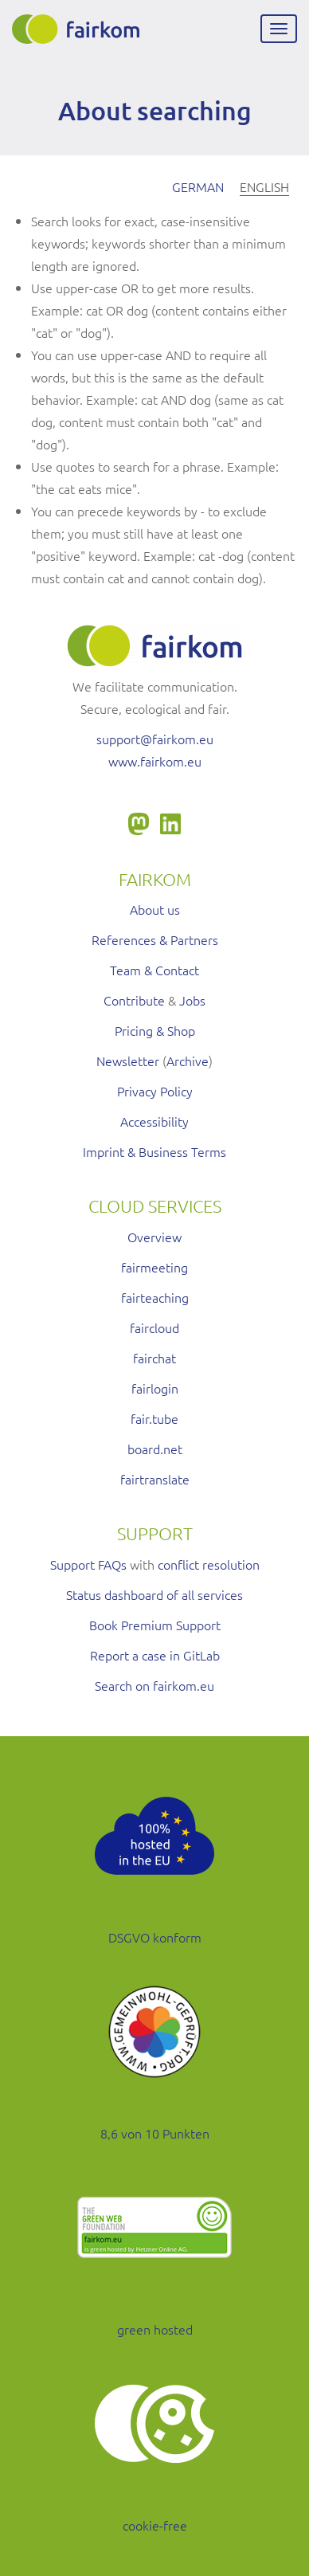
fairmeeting (154, 1267)
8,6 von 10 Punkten (154, 2133)
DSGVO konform (154, 1937)
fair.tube (154, 1418)
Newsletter (127, 1060)
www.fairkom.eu (154, 761)
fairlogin (154, 1388)
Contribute (134, 1000)
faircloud (154, 1327)
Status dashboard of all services (154, 1594)
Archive (187, 1060)
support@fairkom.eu (154, 738)
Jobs (192, 1000)
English (264, 186)
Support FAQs (88, 1564)
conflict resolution (209, 1564)
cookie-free (155, 2525)
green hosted (155, 2329)
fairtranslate (155, 1479)
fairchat (154, 1357)
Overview (154, 1236)
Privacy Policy (155, 1091)
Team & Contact (154, 969)
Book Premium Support (155, 1624)
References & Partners (155, 939)
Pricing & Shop (155, 1030)
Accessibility (154, 1121)
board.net (154, 1448)
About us (155, 909)
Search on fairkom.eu (154, 1685)
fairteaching (155, 1297)
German (198, 186)
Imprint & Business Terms (154, 1151)
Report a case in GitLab (155, 1655)
